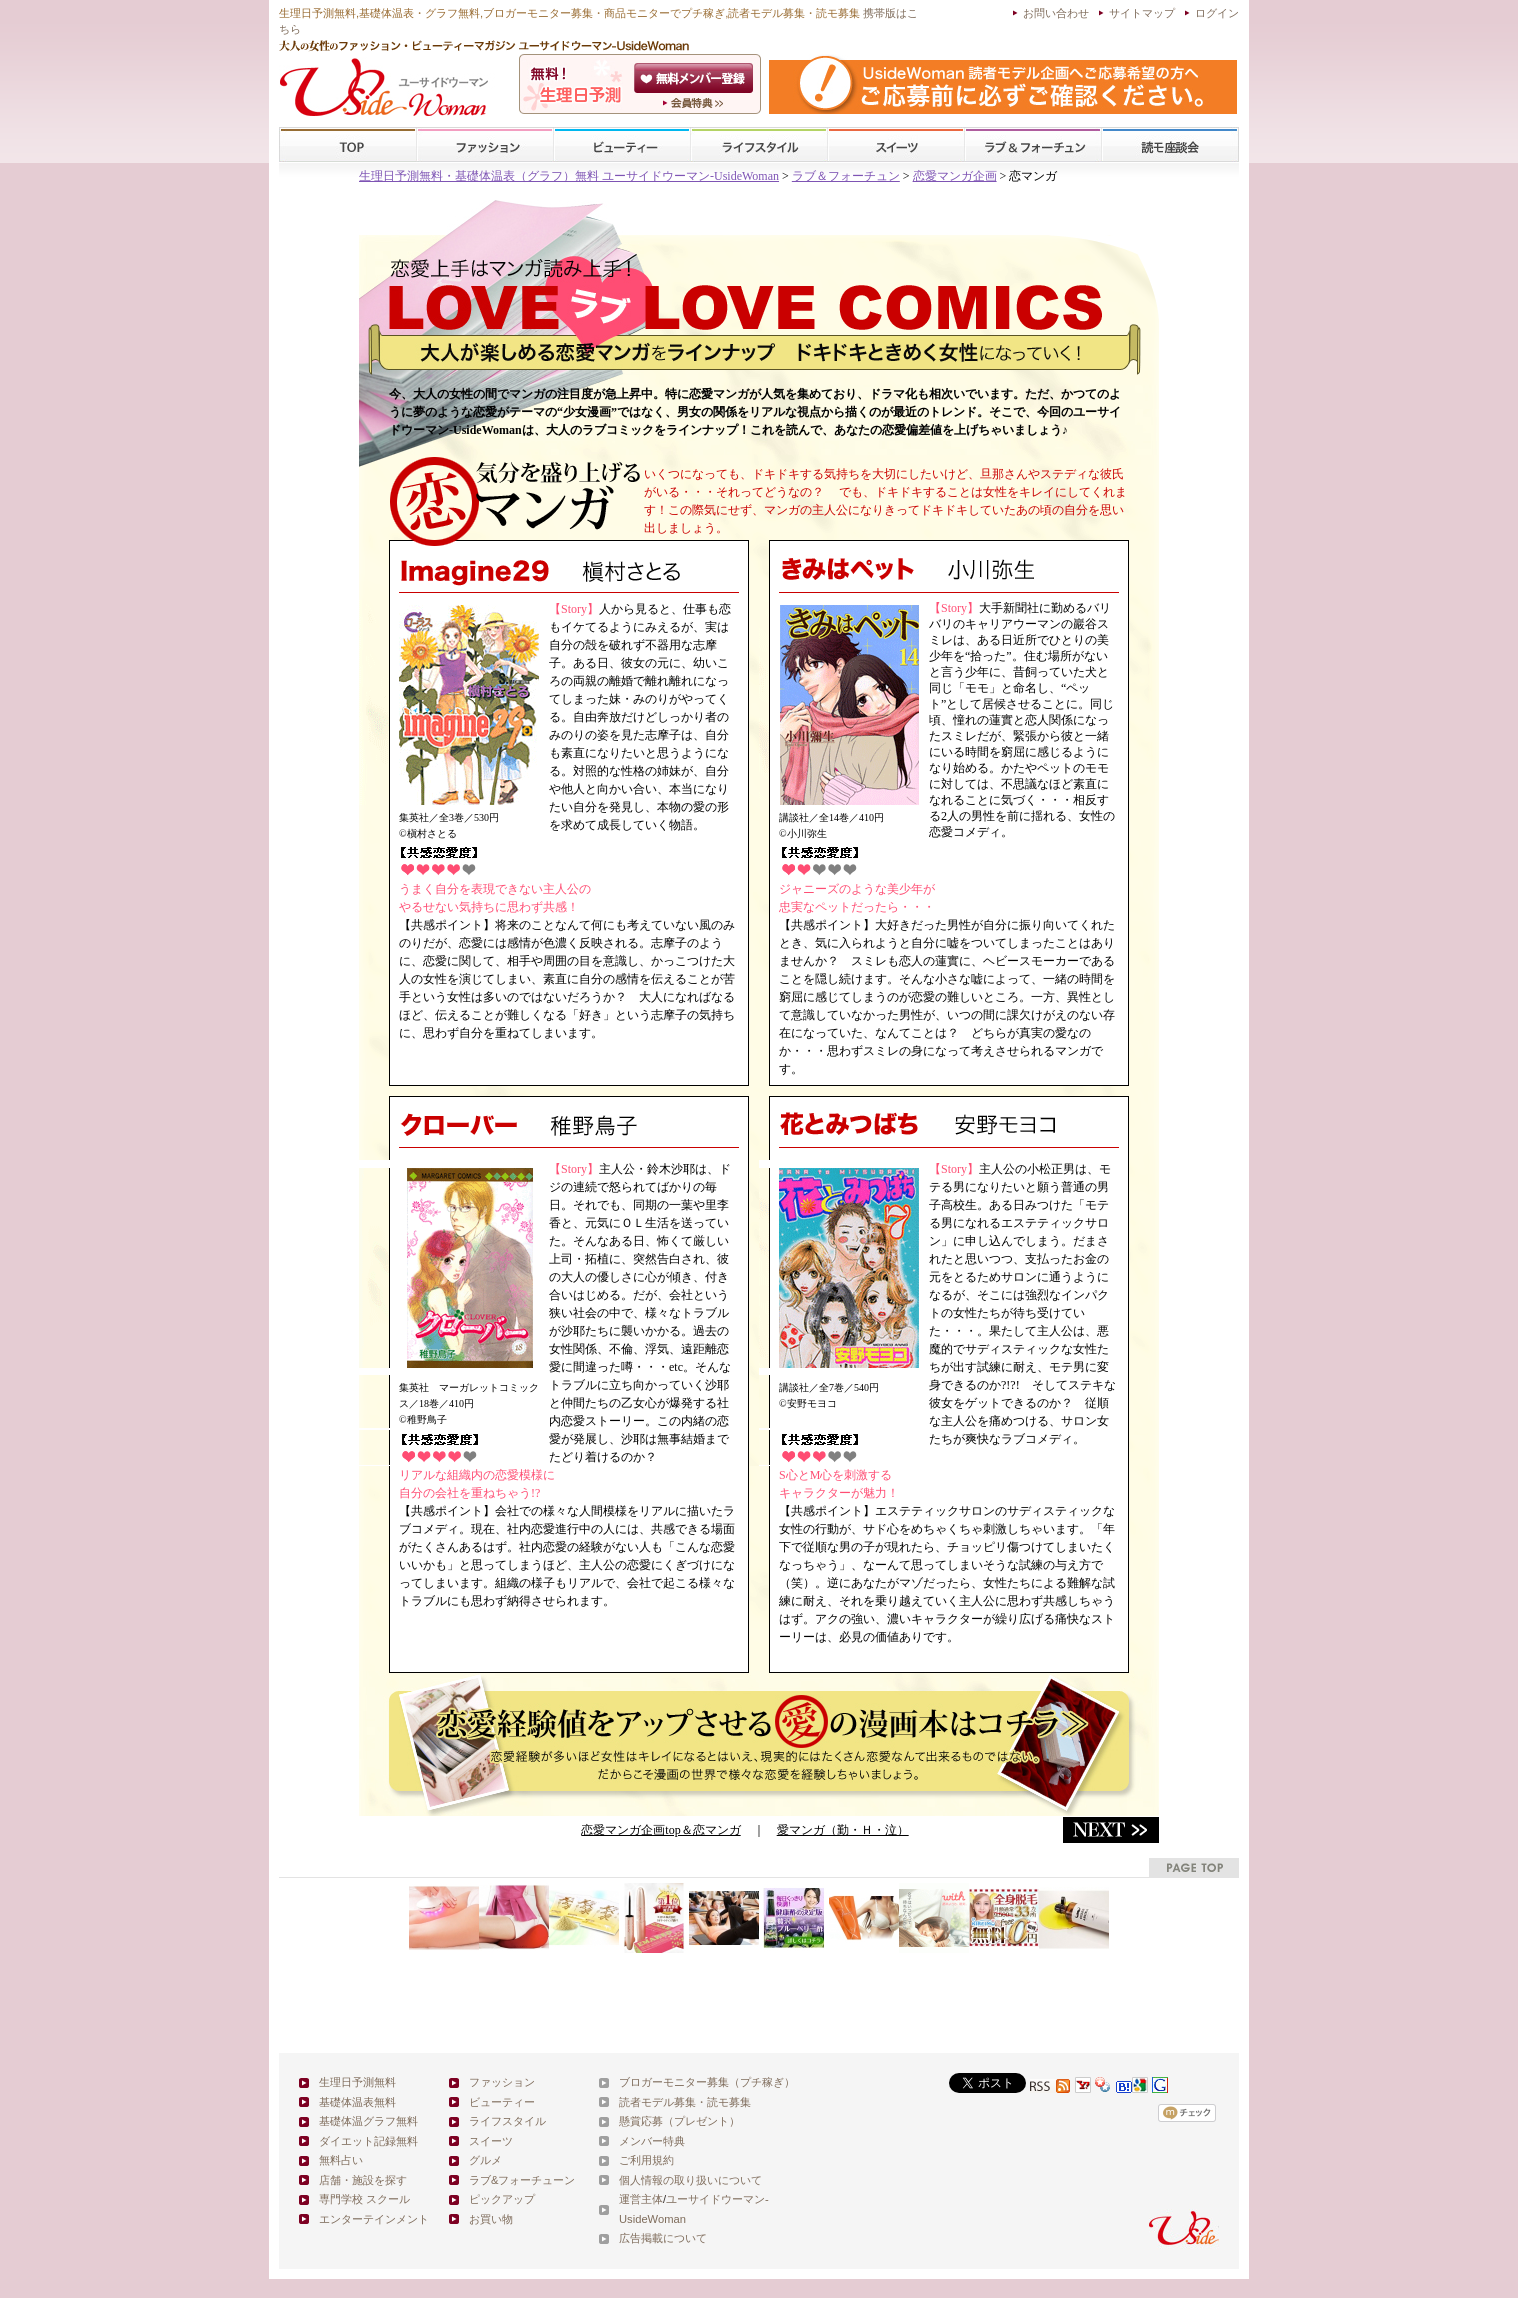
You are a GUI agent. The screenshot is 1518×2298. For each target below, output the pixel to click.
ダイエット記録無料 (368, 2141)
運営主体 (641, 2199)
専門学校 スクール (364, 2199)
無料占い (341, 2160)
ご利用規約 (646, 2160)
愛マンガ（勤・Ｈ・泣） (843, 1830)
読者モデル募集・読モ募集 (685, 2102)
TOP (348, 145)
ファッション (485, 145)
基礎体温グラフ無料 (368, 2121)
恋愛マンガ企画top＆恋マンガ (660, 1830)
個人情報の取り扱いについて (690, 2180)
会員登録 (695, 78)
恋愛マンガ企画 (955, 176)
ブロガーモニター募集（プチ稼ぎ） (707, 2082)
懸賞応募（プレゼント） (679, 2121)
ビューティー (622, 145)
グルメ (485, 2160)
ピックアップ (502, 2199)
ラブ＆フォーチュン (846, 176)
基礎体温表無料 (357, 2102)
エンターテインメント (374, 2219)
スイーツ (896, 145)
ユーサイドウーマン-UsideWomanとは (695, 103)
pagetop (1194, 1867)
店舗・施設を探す (363, 2180)
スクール (1170, 145)
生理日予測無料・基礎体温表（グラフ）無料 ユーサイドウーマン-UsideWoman (569, 176)
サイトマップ (1142, 13)
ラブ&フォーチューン (1033, 145)
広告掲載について (663, 2238)
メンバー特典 (652, 2141)
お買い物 (491, 2219)
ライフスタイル (759, 145)
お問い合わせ (1056, 13)
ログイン (1217, 13)
